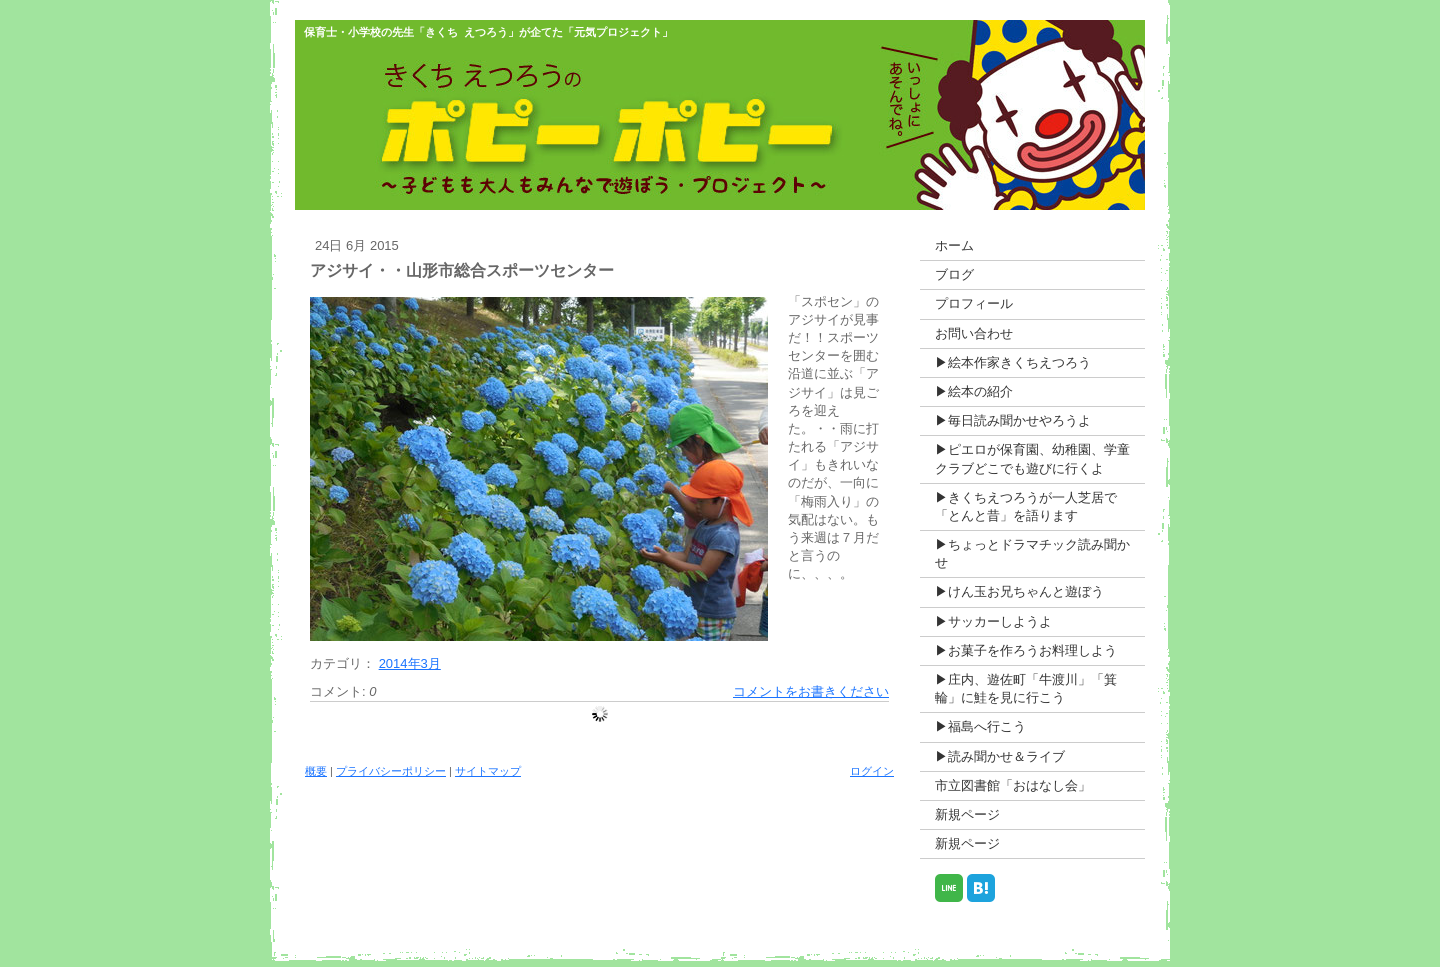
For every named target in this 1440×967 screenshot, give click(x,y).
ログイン (872, 771)
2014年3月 (410, 663)
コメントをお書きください (811, 691)
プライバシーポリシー (391, 771)
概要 (316, 771)
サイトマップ (488, 771)
